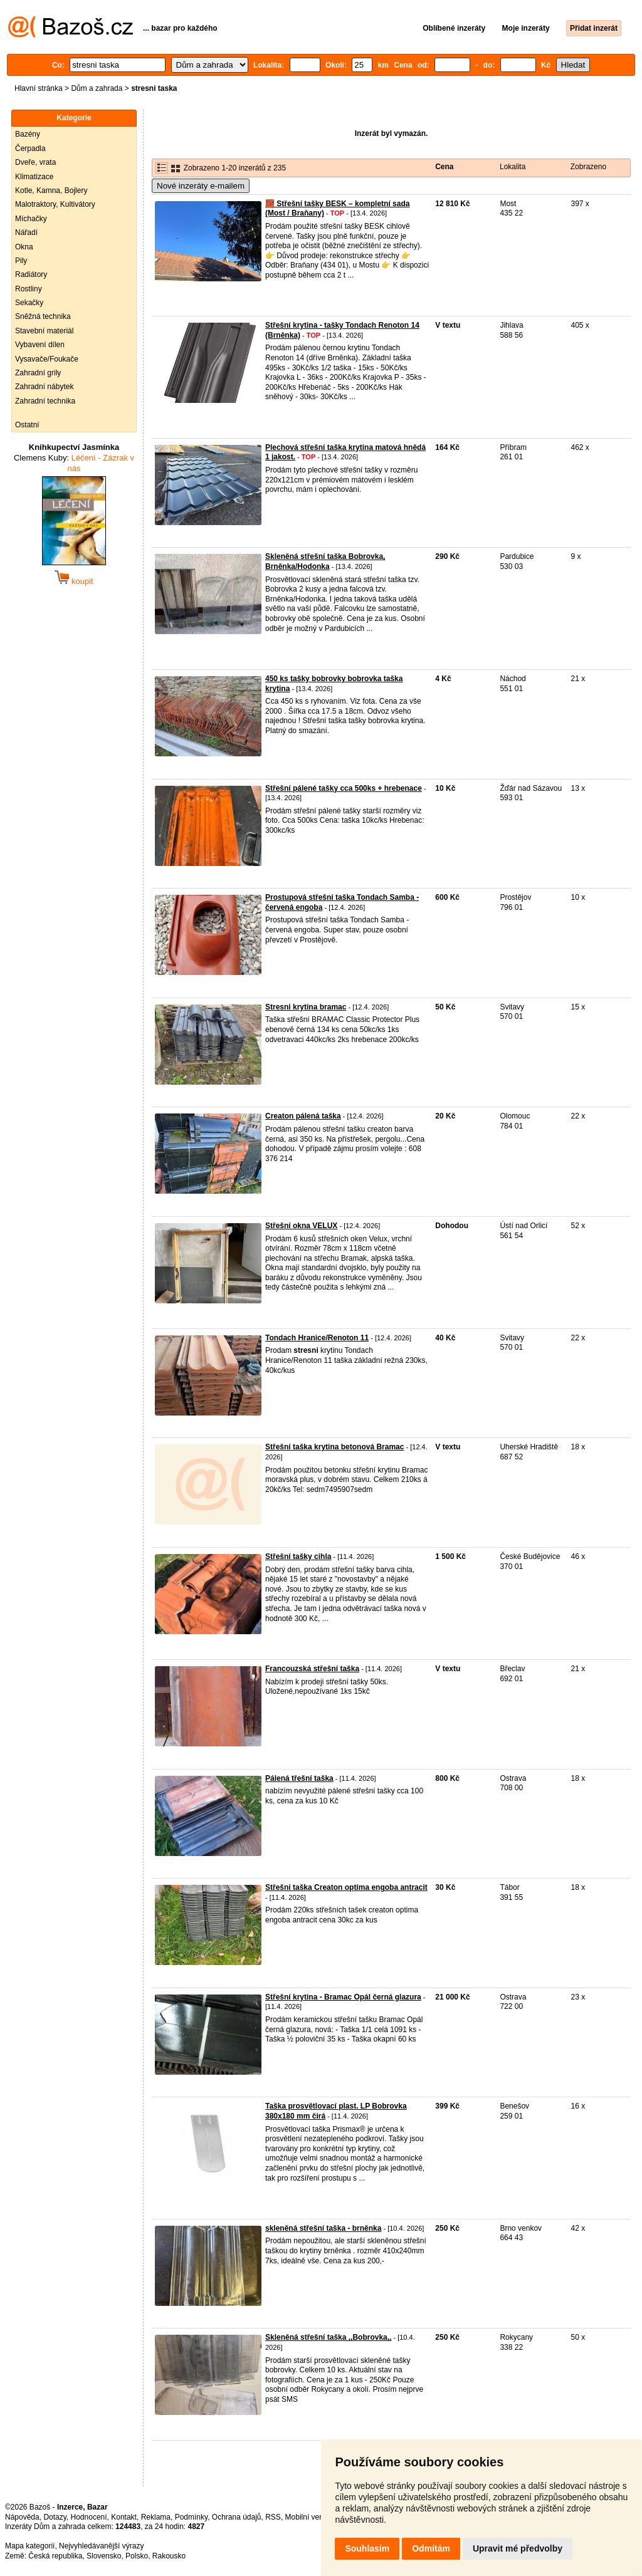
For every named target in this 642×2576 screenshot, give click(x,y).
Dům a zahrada (96, 88)
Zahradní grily (38, 372)
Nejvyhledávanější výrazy (101, 2546)
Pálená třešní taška (299, 1778)
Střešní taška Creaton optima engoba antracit (346, 1887)
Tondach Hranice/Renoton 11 (317, 1337)
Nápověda (22, 2517)
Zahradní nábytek (44, 386)
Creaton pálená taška (303, 1116)
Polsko (136, 2556)
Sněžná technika (43, 316)
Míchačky (31, 218)
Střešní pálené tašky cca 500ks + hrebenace (343, 788)
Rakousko (169, 2556)
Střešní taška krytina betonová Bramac (334, 1446)
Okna (24, 246)
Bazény (27, 134)
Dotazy (54, 2517)
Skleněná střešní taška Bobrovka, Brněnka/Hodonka (325, 561)
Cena (444, 166)
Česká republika (55, 2556)
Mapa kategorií (30, 2546)
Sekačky (29, 302)
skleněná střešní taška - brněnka (323, 2228)
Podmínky (191, 2517)
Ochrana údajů (236, 2517)
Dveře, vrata (35, 162)
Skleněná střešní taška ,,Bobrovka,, (328, 2337)
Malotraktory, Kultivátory (55, 204)
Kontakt (124, 2517)
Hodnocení (89, 2517)
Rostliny (28, 288)
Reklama (156, 2517)
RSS (273, 2517)
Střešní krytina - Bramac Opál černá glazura (343, 1997)
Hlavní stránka (38, 88)
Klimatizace (34, 176)
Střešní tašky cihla (298, 1556)
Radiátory (31, 274)
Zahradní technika (45, 401)
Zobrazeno (588, 166)
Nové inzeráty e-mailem (201, 185)
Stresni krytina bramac (305, 1007)
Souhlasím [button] (367, 2548)
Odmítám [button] (431, 2548)
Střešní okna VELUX (301, 1225)
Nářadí (26, 232)
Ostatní (27, 424)
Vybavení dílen (40, 344)
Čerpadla (30, 148)
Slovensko (104, 2556)
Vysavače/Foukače (46, 359)
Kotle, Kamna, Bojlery (51, 190)
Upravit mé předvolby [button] (517, 2548)
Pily (21, 260)
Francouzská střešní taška (312, 1668)
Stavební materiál (44, 330)
